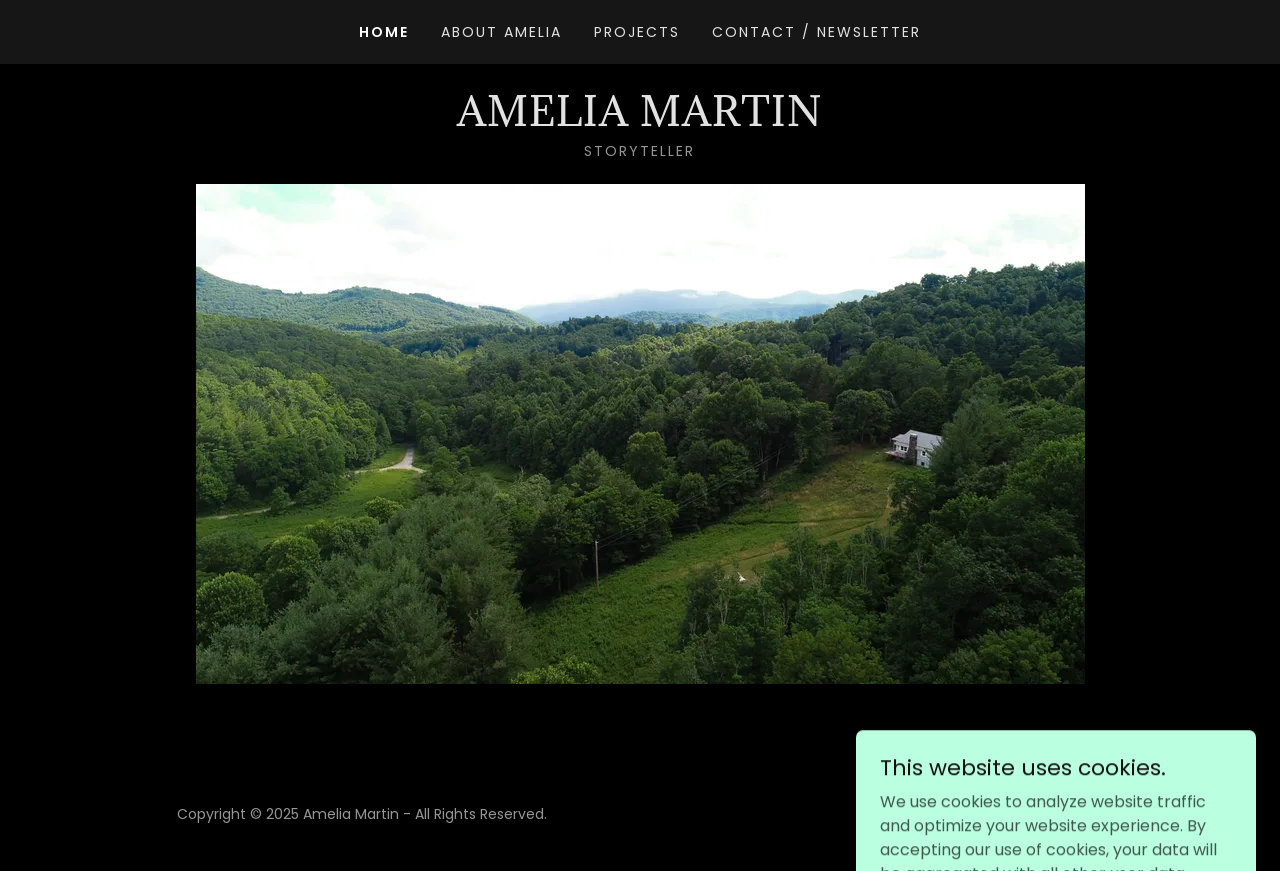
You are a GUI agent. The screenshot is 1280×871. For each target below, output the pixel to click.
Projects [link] (637, 32)
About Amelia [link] (501, 32)
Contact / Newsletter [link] (816, 32)
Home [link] (384, 32)
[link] (639, 120)
